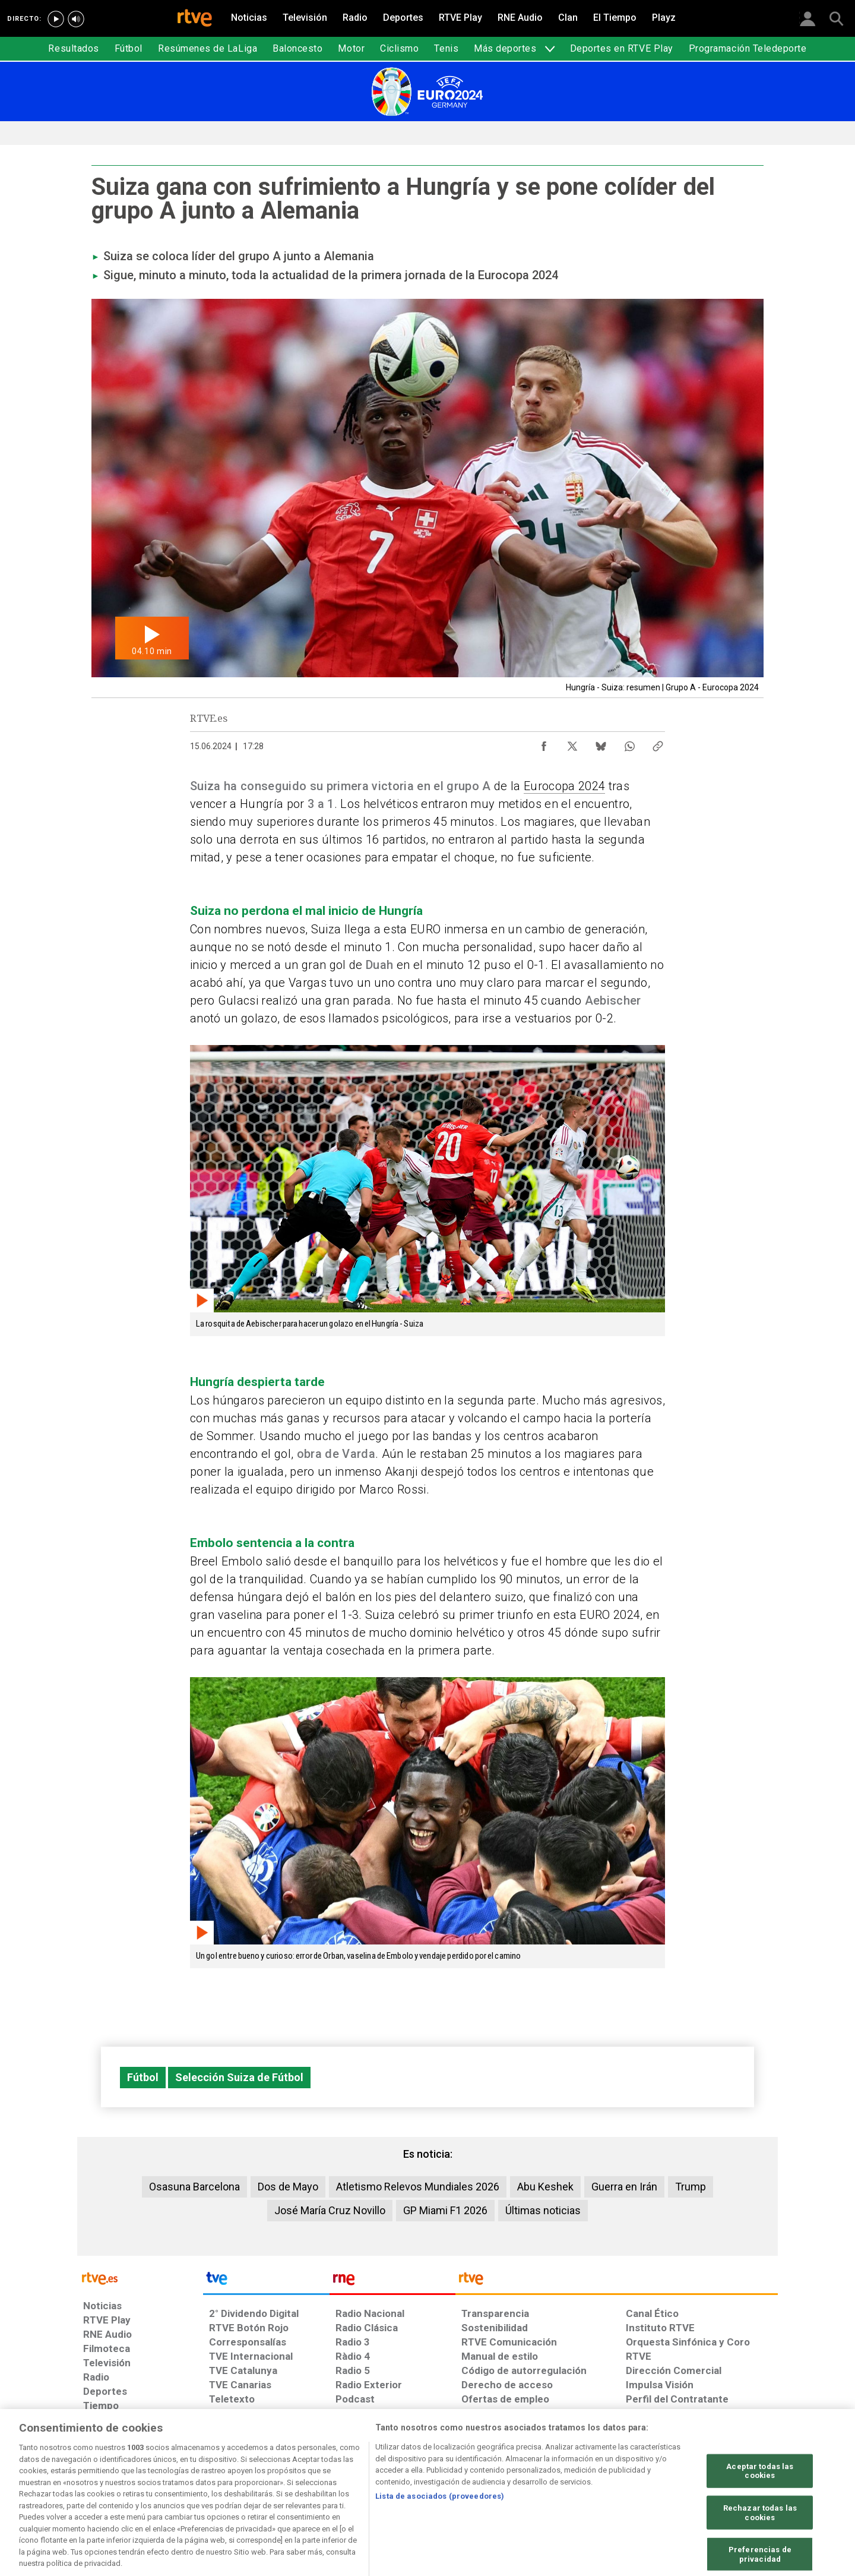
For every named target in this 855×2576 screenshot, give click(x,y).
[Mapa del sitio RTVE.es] (569, 2485)
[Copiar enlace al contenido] (658, 743)
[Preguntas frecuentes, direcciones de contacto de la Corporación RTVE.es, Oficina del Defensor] (632, 2485)
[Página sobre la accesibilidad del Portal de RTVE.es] (498, 2485)
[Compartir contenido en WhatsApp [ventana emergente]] (629, 743)
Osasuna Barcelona (194, 2186)
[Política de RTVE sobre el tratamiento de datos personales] (191, 2485)
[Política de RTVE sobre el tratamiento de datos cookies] (298, 2485)
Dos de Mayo (288, 2186)
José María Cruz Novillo (329, 2210)
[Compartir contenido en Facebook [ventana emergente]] (544, 743)
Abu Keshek (545, 2186)
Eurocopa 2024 (564, 786)
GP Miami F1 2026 (445, 2210)
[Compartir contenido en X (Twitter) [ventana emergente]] (572, 743)
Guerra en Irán (624, 2186)
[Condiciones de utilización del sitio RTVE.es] (102, 2485)
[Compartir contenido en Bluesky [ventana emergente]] (601, 743)
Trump (690, 2186)
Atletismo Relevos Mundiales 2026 (417, 2186)
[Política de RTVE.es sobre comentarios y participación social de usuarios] (725, 2485)
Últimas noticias (543, 2210)
